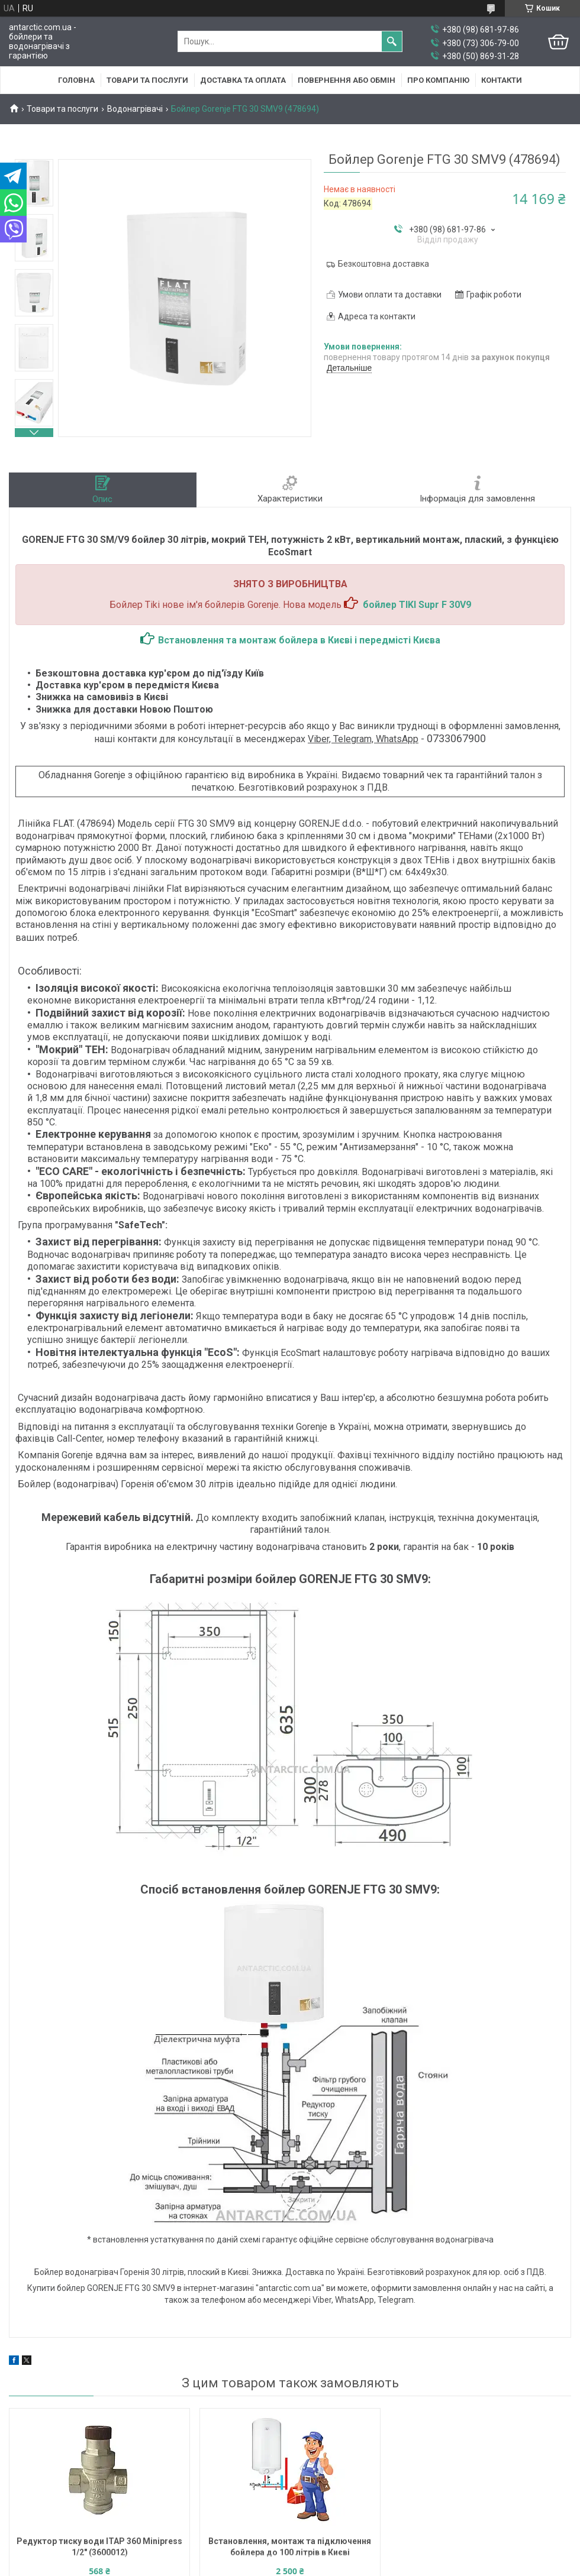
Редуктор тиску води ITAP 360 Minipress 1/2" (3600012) (99, 2546)
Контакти (501, 80)
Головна (76, 80)
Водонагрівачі (135, 109)
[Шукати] (392, 41)
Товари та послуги (147, 80)
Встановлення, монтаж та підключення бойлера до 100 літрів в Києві (289, 2546)
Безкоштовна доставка (383, 263)
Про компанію (438, 80)
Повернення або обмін (346, 80)
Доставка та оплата (243, 80)
